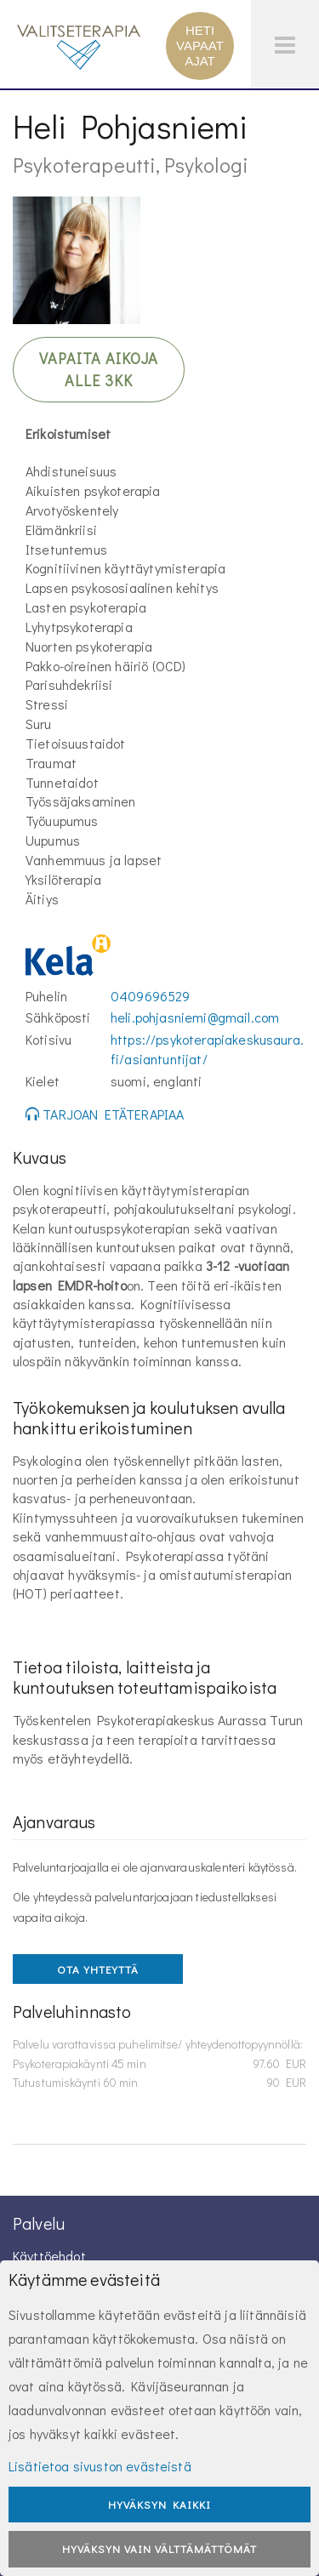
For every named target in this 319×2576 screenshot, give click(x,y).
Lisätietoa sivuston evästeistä (100, 2466)
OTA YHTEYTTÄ (98, 1969)
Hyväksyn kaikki (159, 2504)
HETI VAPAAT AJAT (200, 45)
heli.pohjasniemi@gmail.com (195, 1017)
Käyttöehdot (49, 2256)
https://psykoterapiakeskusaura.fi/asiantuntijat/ (207, 1049)
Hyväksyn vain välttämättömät (159, 2548)
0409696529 (151, 996)
